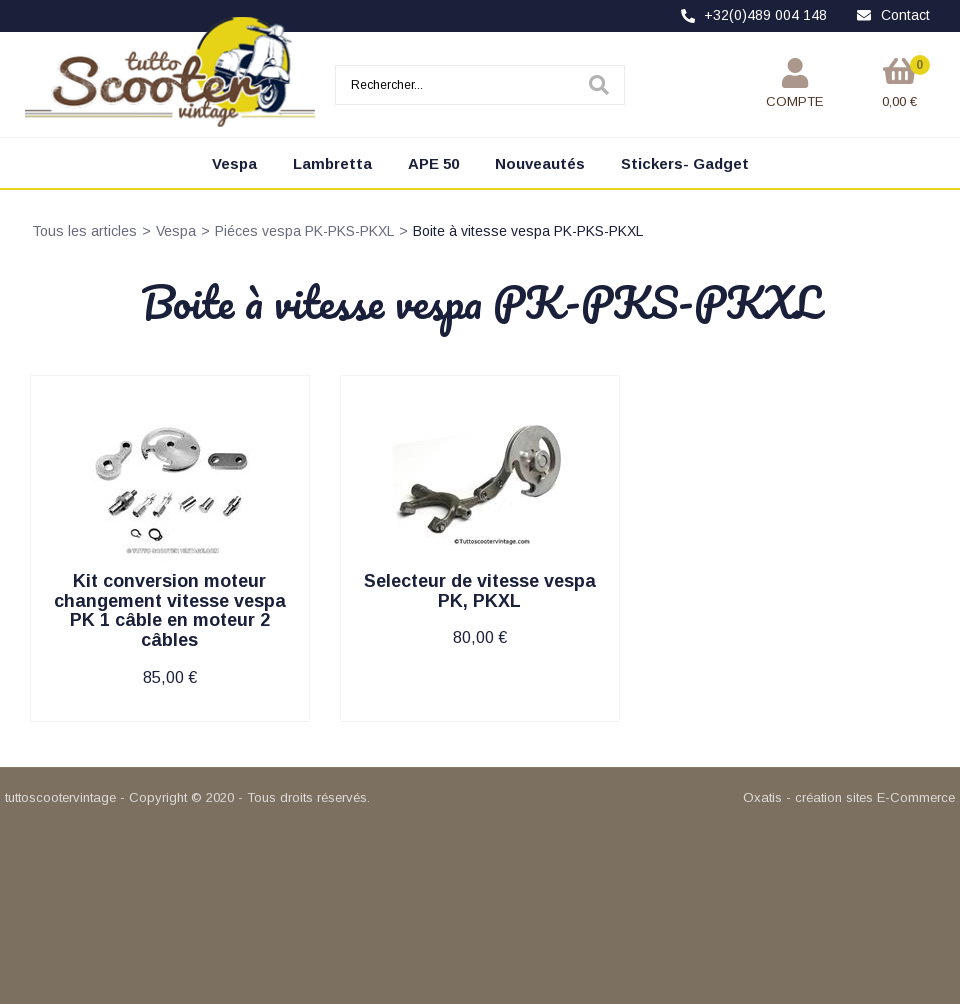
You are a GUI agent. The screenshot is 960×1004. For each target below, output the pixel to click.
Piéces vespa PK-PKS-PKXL (304, 231)
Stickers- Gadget (685, 163)
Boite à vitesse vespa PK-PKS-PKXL (528, 231)
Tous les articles (84, 231)
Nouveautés (540, 163)
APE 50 (433, 163)
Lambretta (332, 163)
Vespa (234, 163)
